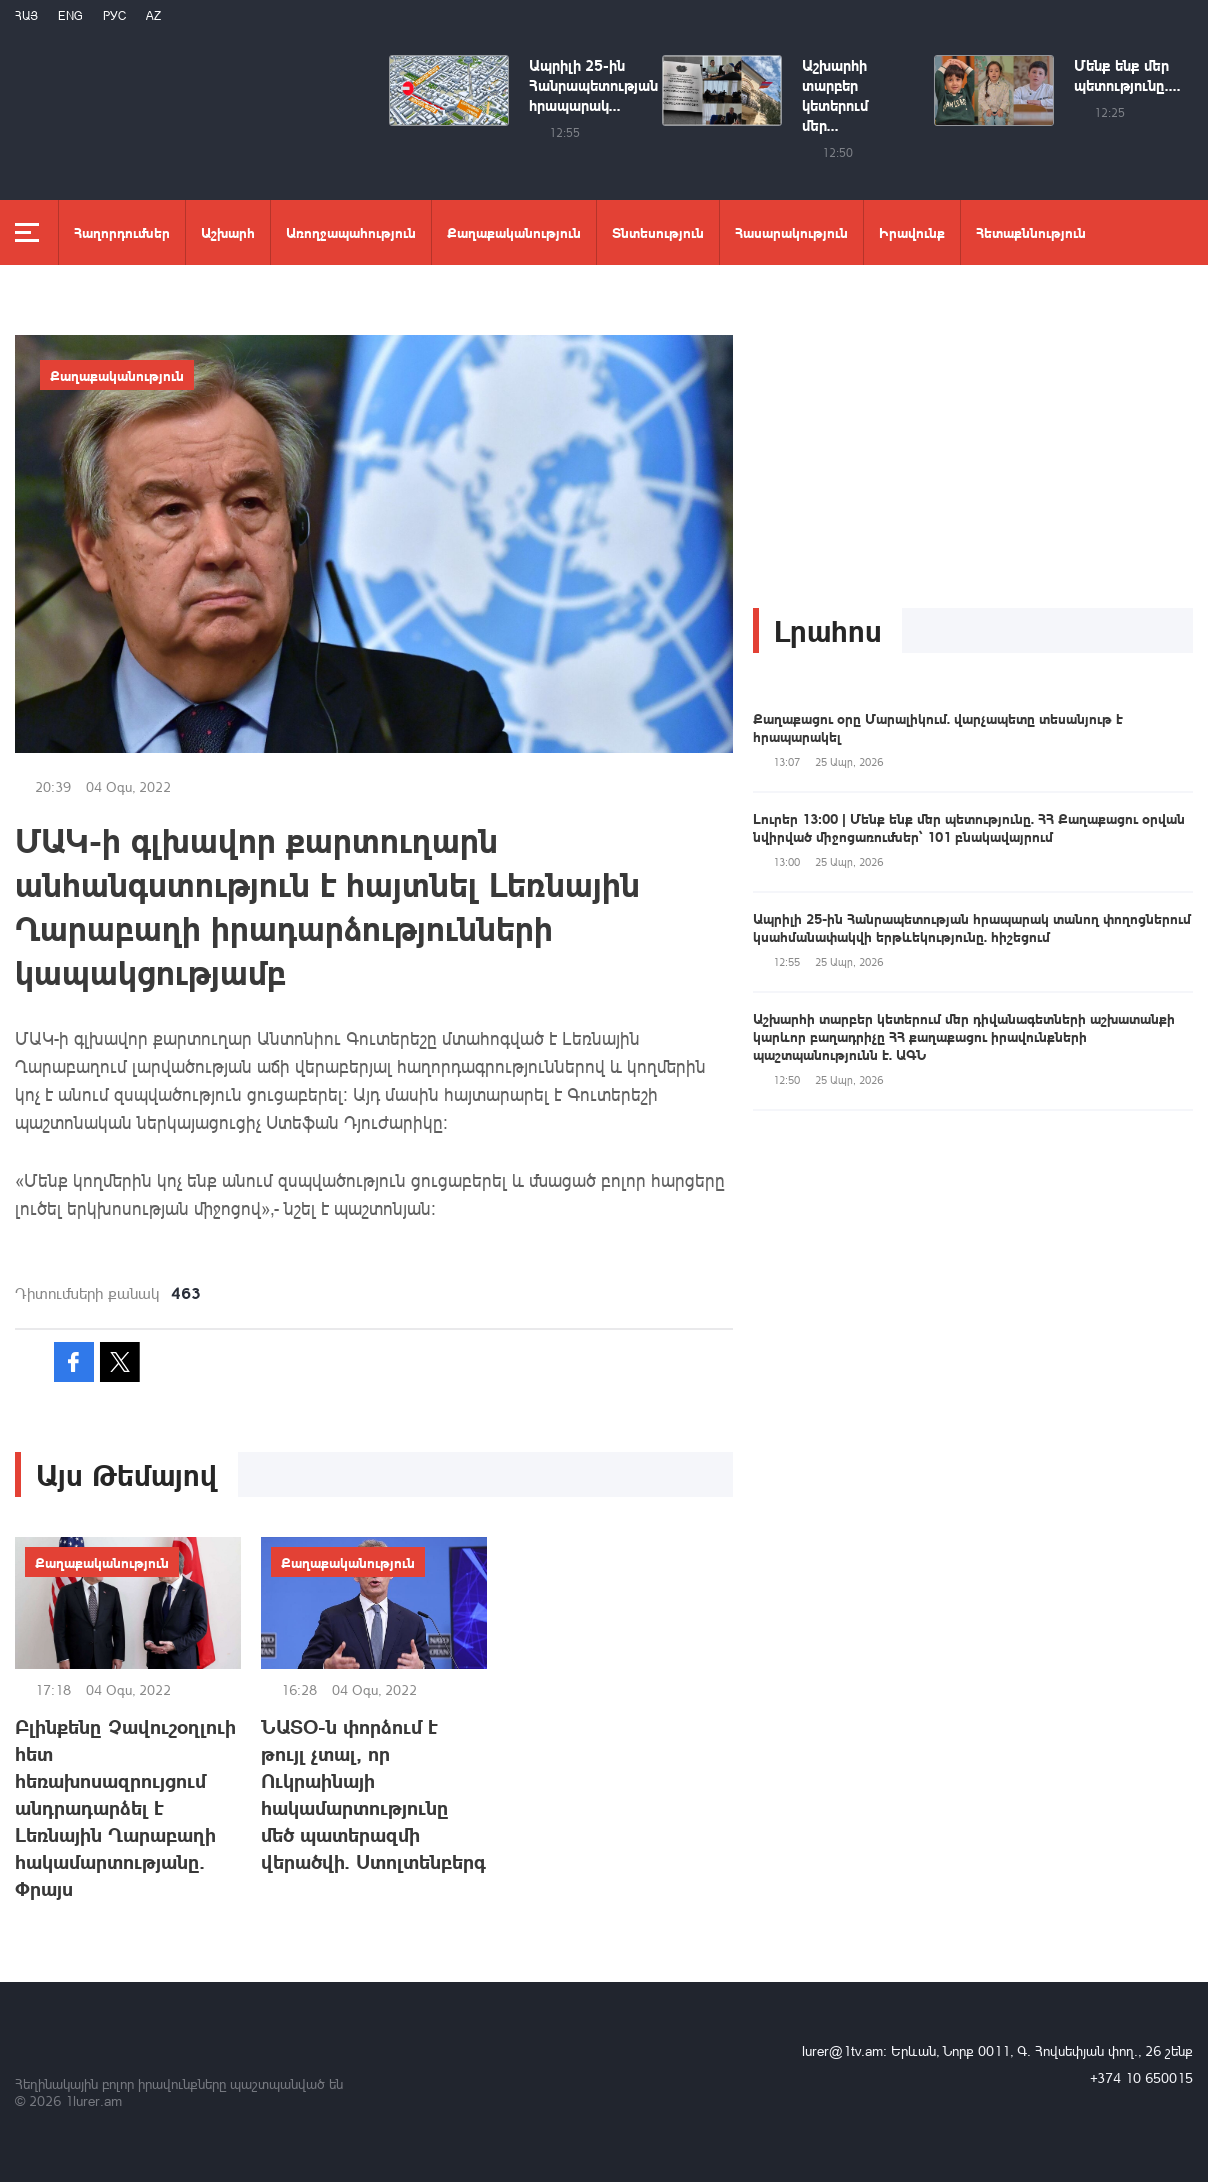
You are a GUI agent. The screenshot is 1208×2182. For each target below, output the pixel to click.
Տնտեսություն (658, 232)
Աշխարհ (228, 232)
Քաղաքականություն (514, 232)
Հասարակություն (791, 232)
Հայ (26, 15)
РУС (114, 15)
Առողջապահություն (351, 232)
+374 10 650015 (1141, 2077)
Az (153, 15)
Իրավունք (912, 232)
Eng (70, 15)
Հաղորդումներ (122, 232)
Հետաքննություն (1031, 232)
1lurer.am (93, 2100)
